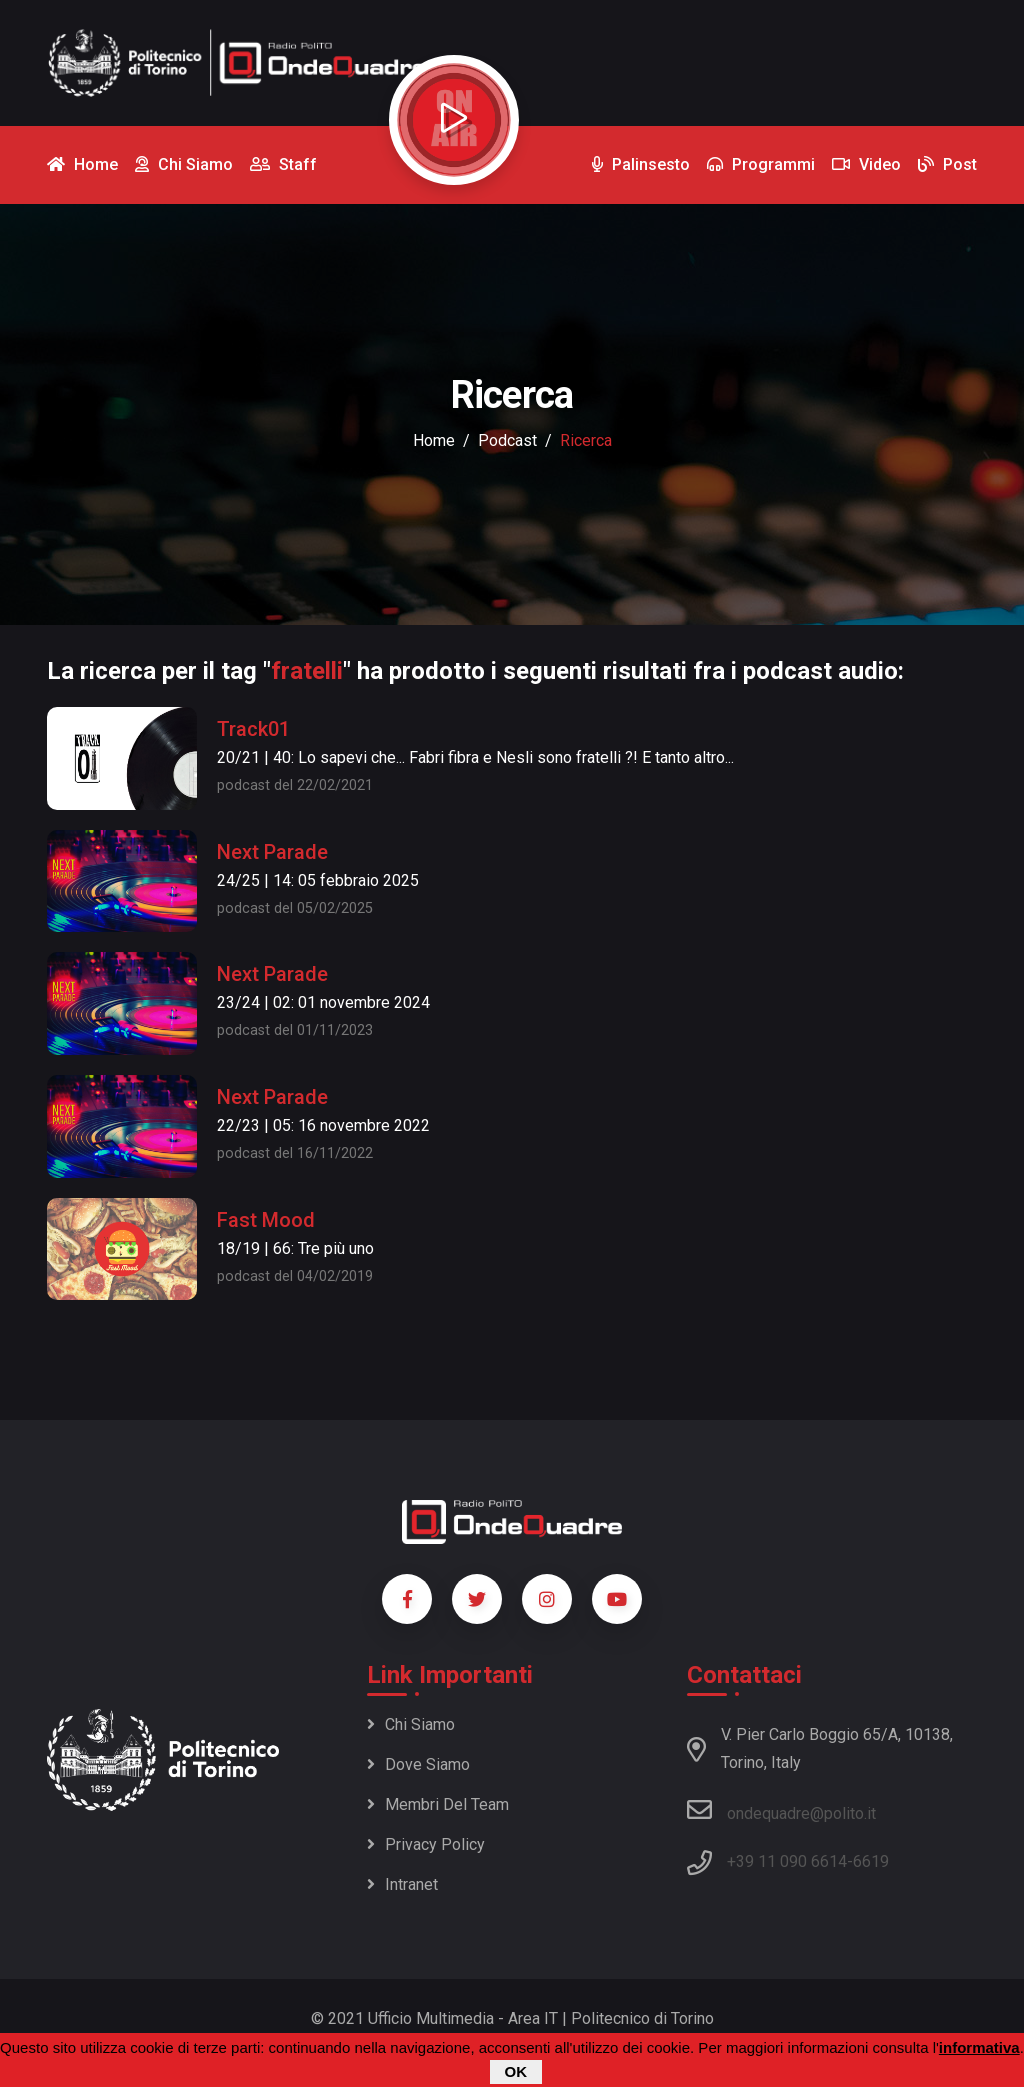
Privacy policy (426, 1844)
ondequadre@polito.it (781, 1810)
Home (434, 440)
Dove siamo (418, 1764)
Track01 (253, 729)
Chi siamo (411, 1724)
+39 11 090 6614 (787, 1861)
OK (516, 2073)
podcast (507, 440)
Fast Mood (266, 1220)
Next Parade (272, 852)
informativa (979, 2049)
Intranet (402, 1884)
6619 (871, 1861)
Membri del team (438, 1804)
